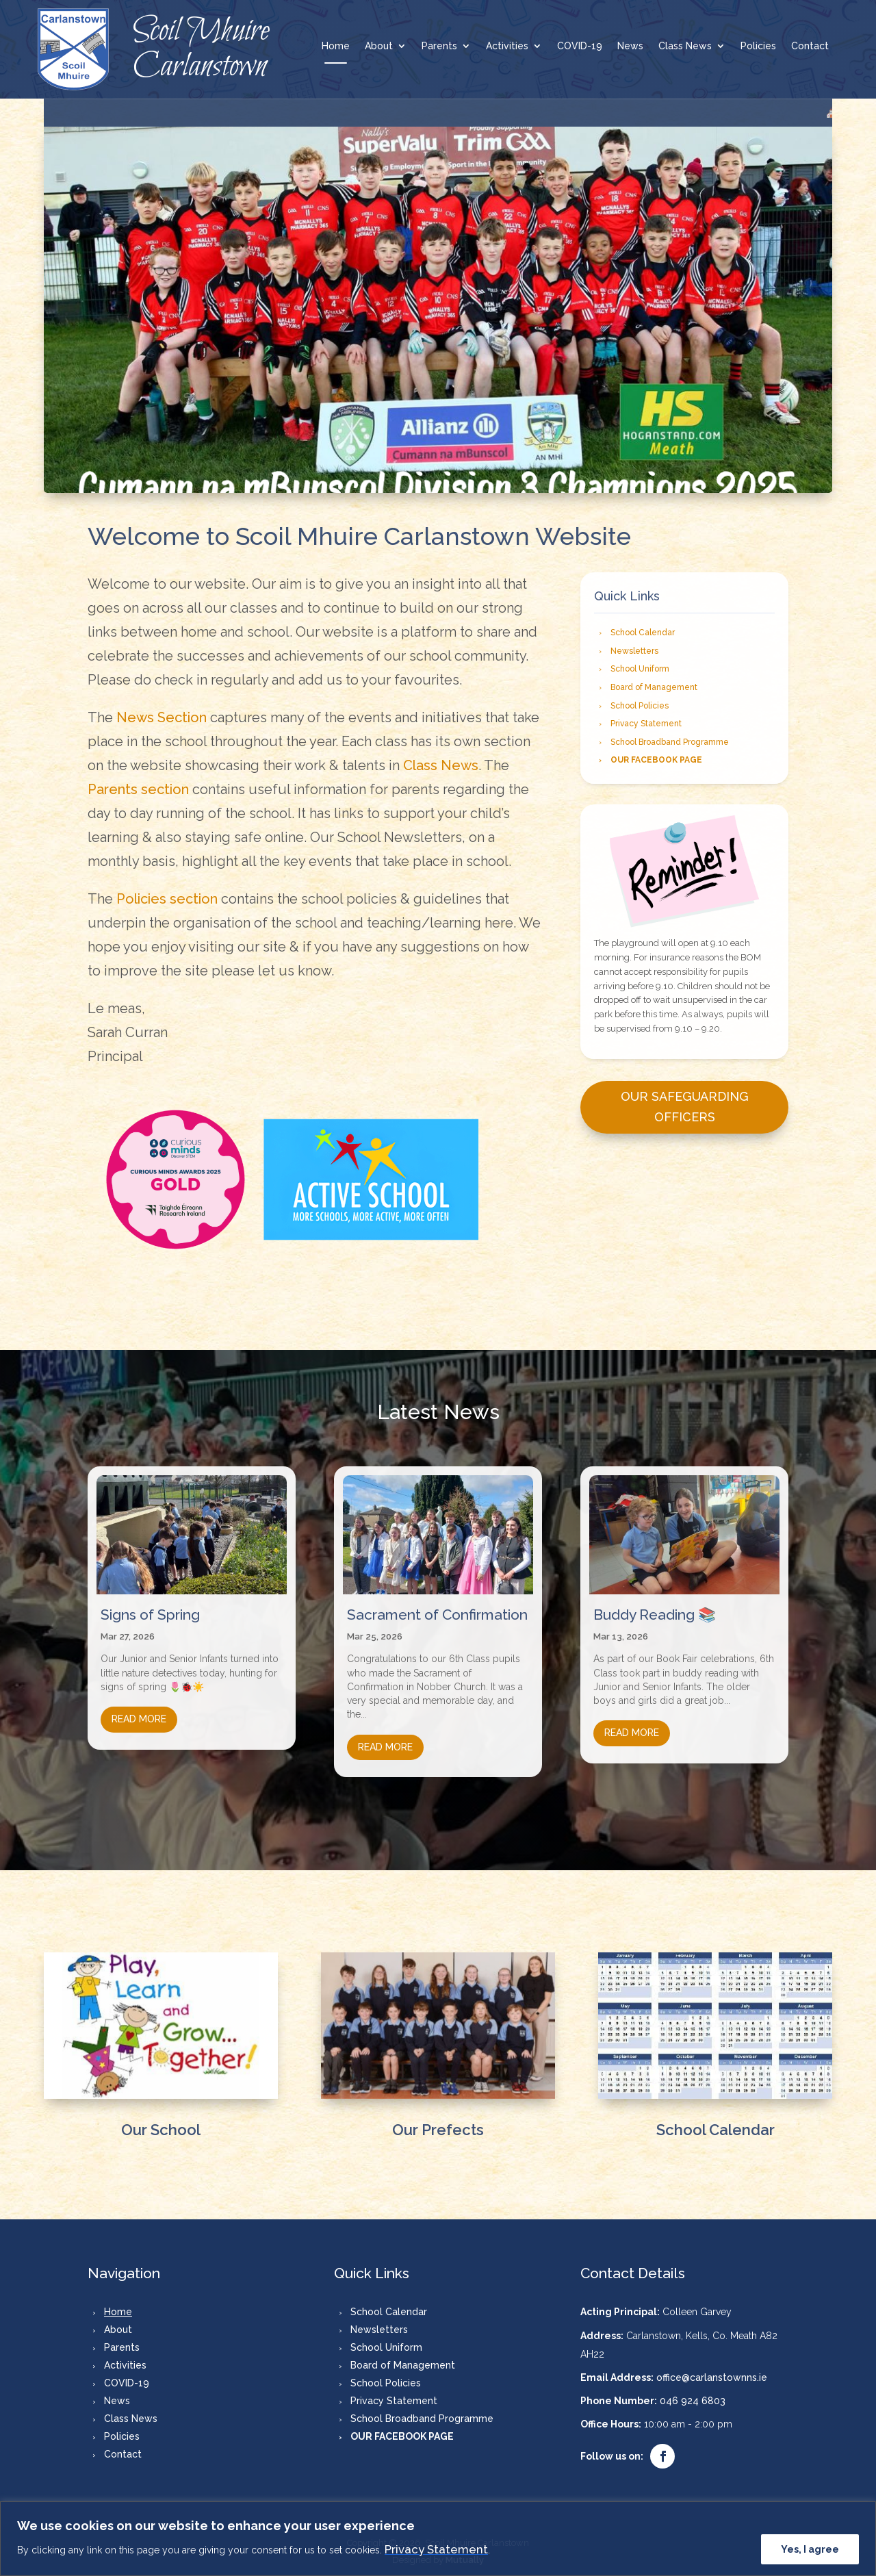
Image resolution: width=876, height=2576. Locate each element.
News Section (161, 717)
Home (336, 46)
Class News (685, 46)
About (379, 46)
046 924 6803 (692, 2393)
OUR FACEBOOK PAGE (656, 760)
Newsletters (634, 651)
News (630, 46)
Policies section (167, 899)
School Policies (639, 706)
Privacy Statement (436, 2549)
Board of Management (653, 687)
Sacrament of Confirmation (437, 1607)
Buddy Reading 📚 (654, 1607)
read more (139, 1712)
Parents (439, 46)
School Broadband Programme (669, 742)
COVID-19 (579, 46)
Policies (758, 46)
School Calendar (642, 632)
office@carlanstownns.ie (711, 2369)
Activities (507, 46)
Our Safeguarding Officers (685, 1107)
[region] (438, 2538)
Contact (810, 46)
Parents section (138, 789)
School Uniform (639, 669)
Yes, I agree (810, 2549)
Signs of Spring (150, 1607)
